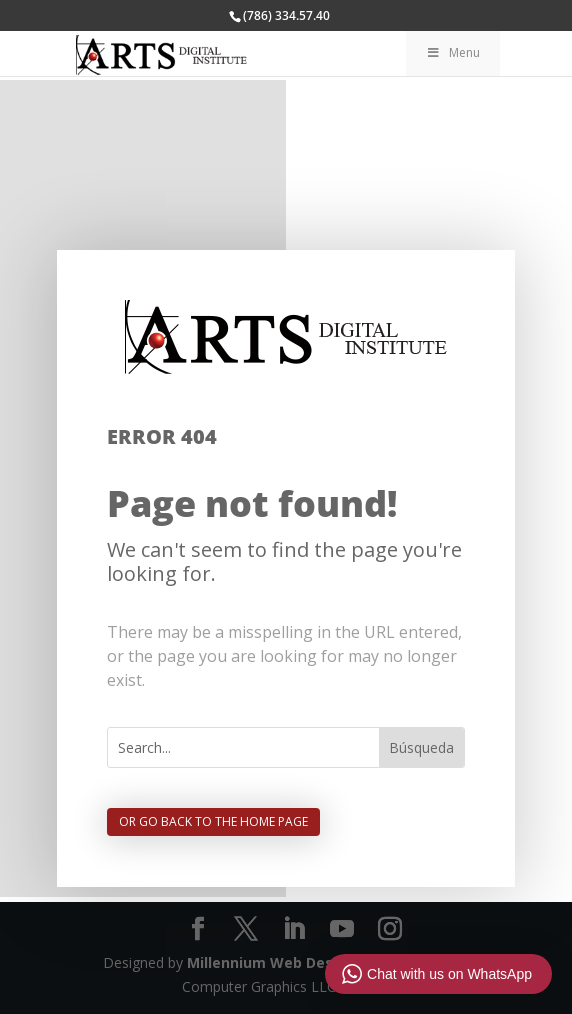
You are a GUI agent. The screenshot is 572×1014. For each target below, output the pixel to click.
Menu (453, 52)
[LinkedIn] (294, 929)
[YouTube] (342, 929)
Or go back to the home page (213, 821)
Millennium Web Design (271, 962)
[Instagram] (390, 929)
